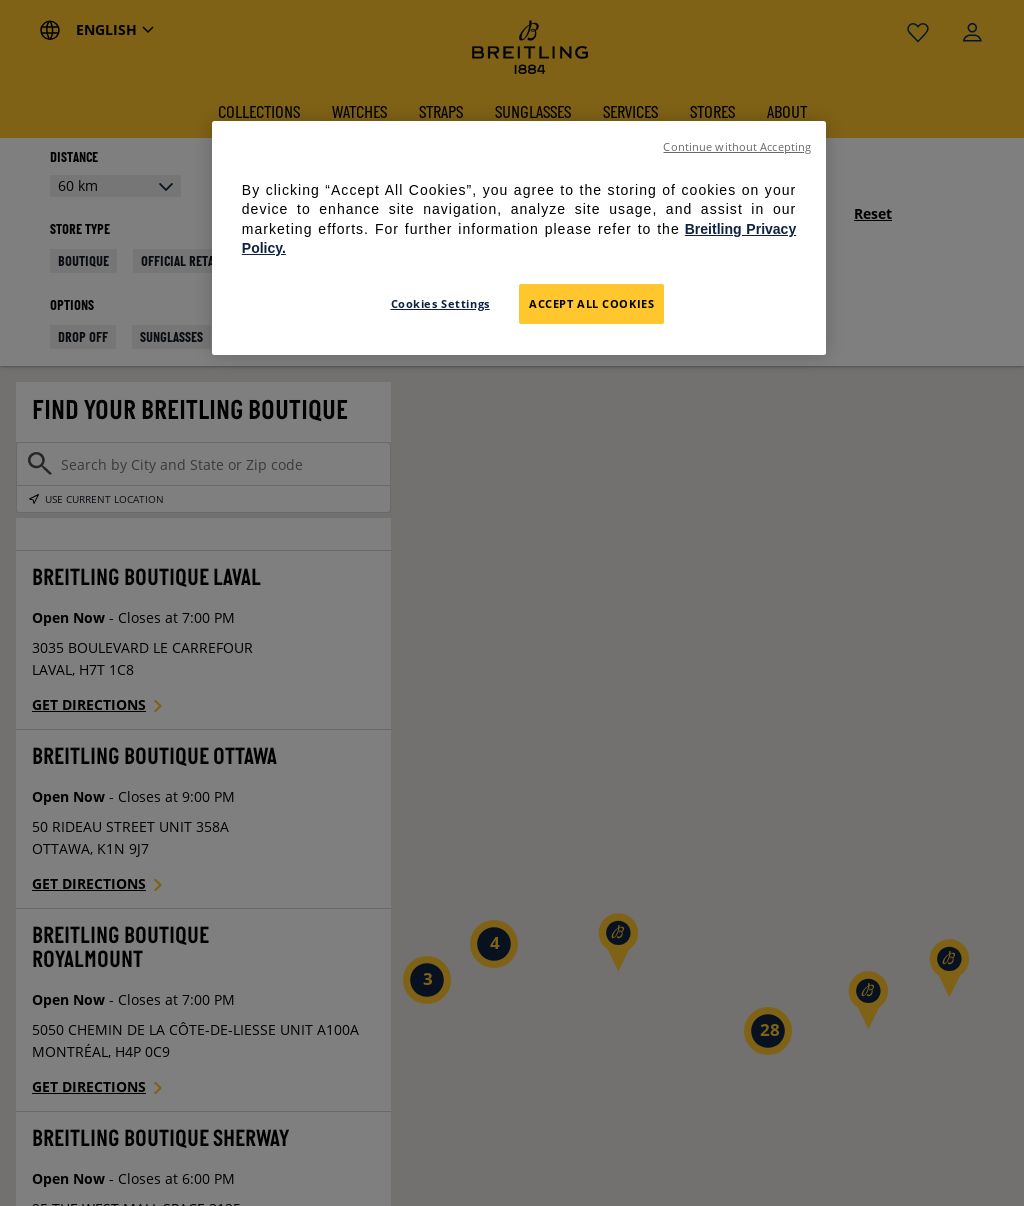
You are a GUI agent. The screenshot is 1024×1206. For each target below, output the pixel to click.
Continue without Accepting (737, 147)
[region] (519, 238)
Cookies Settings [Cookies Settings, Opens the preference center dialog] (440, 303)
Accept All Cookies (591, 303)
